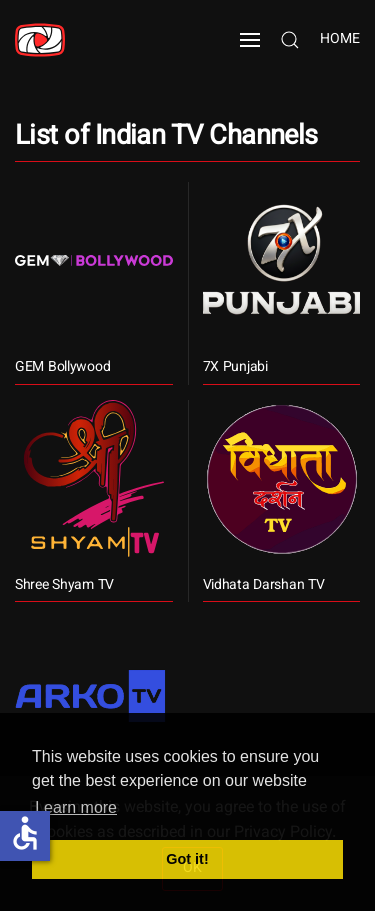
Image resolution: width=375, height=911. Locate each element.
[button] (250, 40)
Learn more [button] (76, 807)
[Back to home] (40, 40)
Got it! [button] (187, 859)
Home (340, 40)
